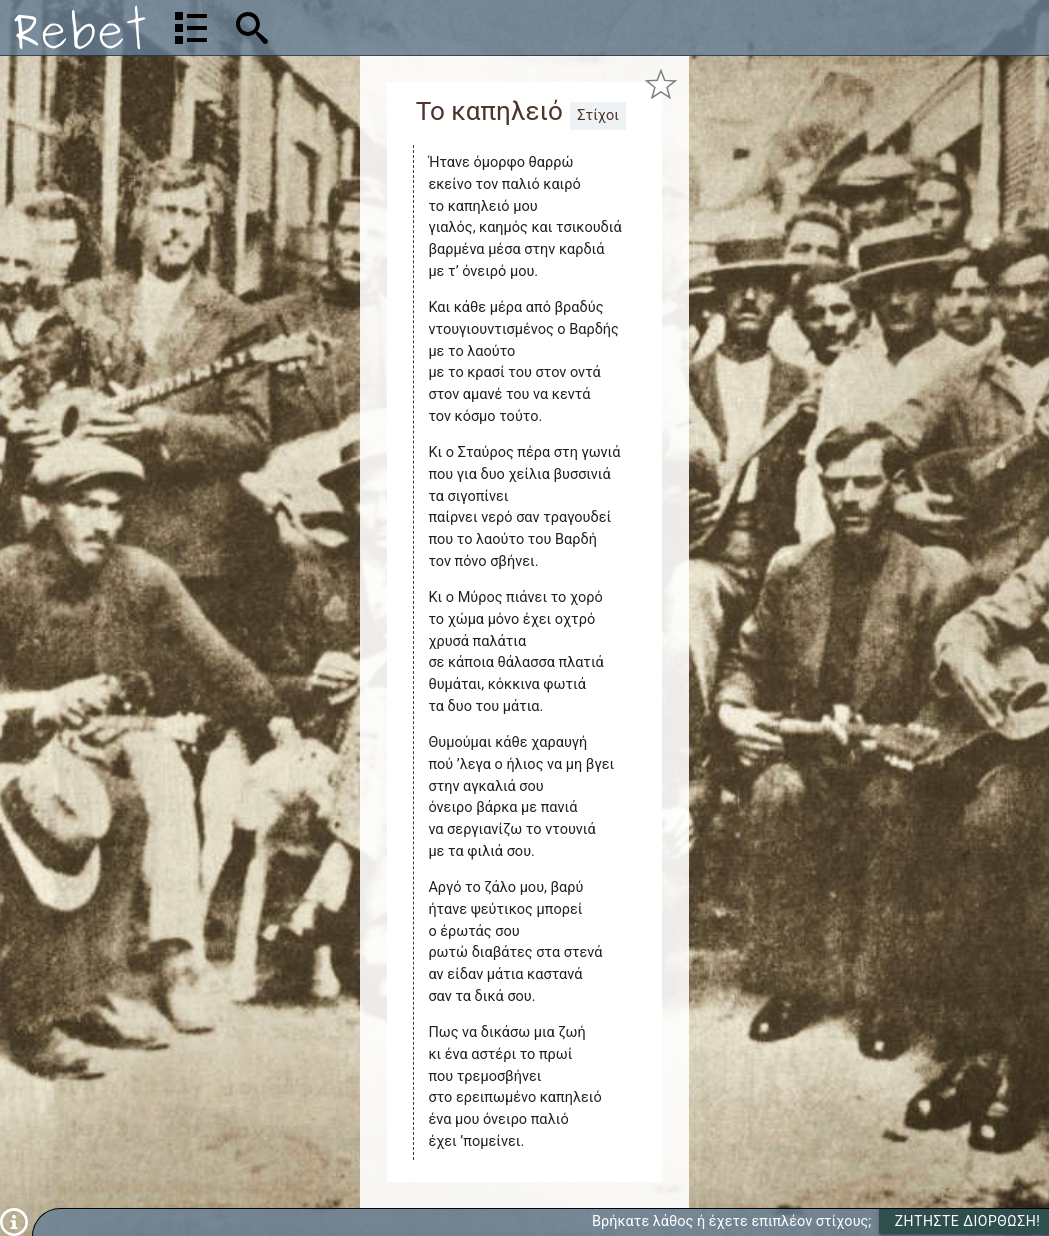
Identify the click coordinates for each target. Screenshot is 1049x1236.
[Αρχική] (80, 27)
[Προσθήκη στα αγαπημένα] (661, 83)
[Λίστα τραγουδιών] (191, 28)
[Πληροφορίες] (14, 1221)
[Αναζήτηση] (380, 27)
